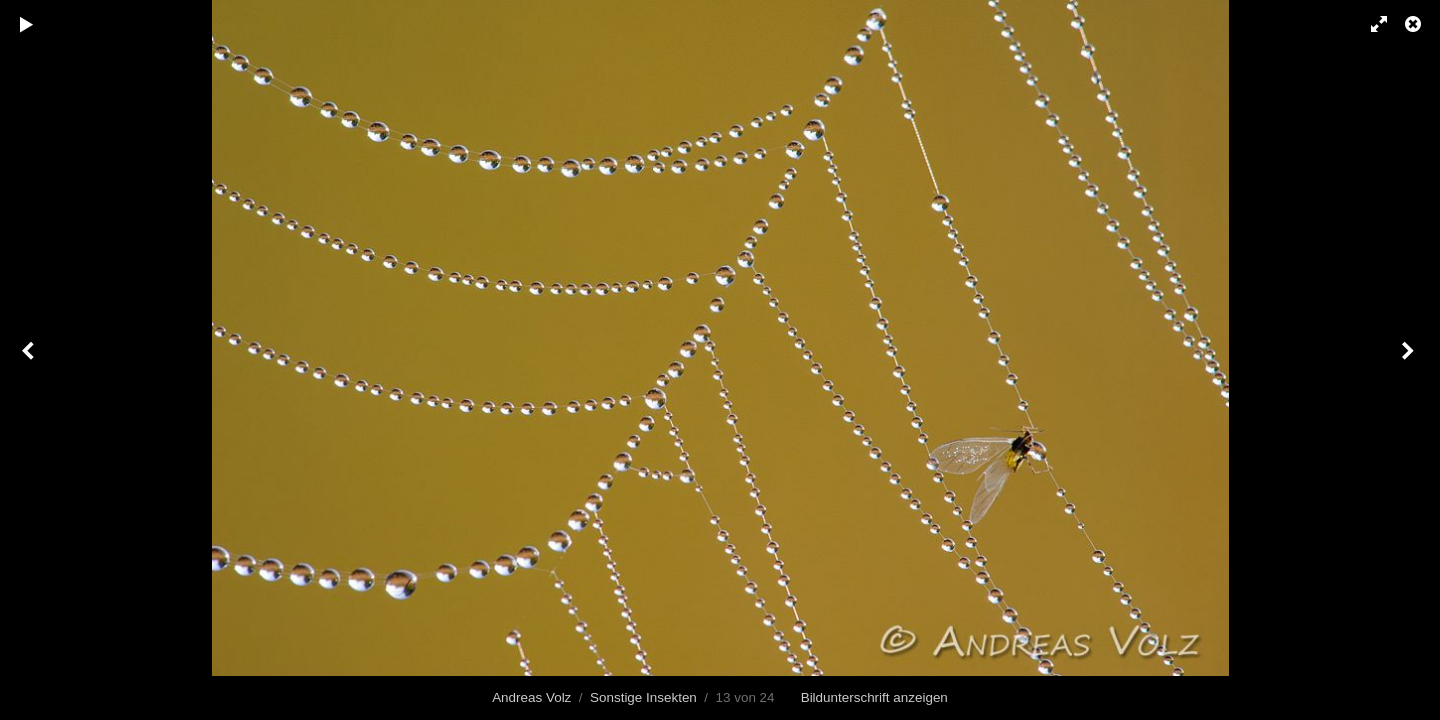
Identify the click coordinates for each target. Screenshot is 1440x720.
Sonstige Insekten (643, 697)
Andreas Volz (531, 697)
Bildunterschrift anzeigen (874, 697)
